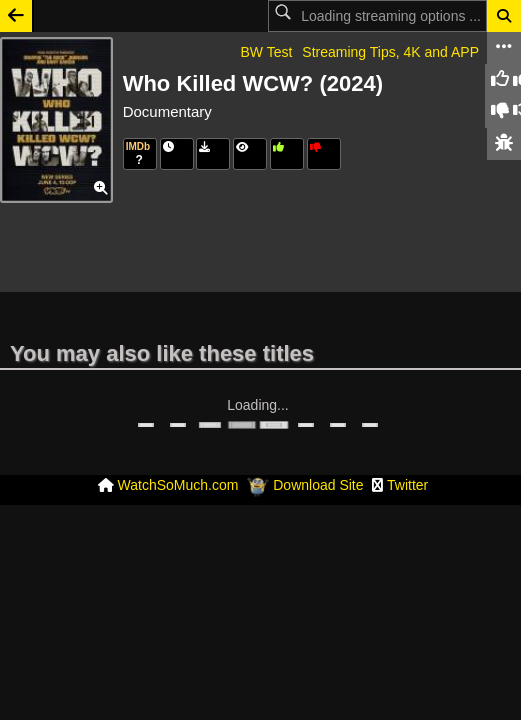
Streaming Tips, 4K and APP (390, 52)
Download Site (318, 444)
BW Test (266, 52)
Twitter (407, 444)
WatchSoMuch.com (178, 444)
